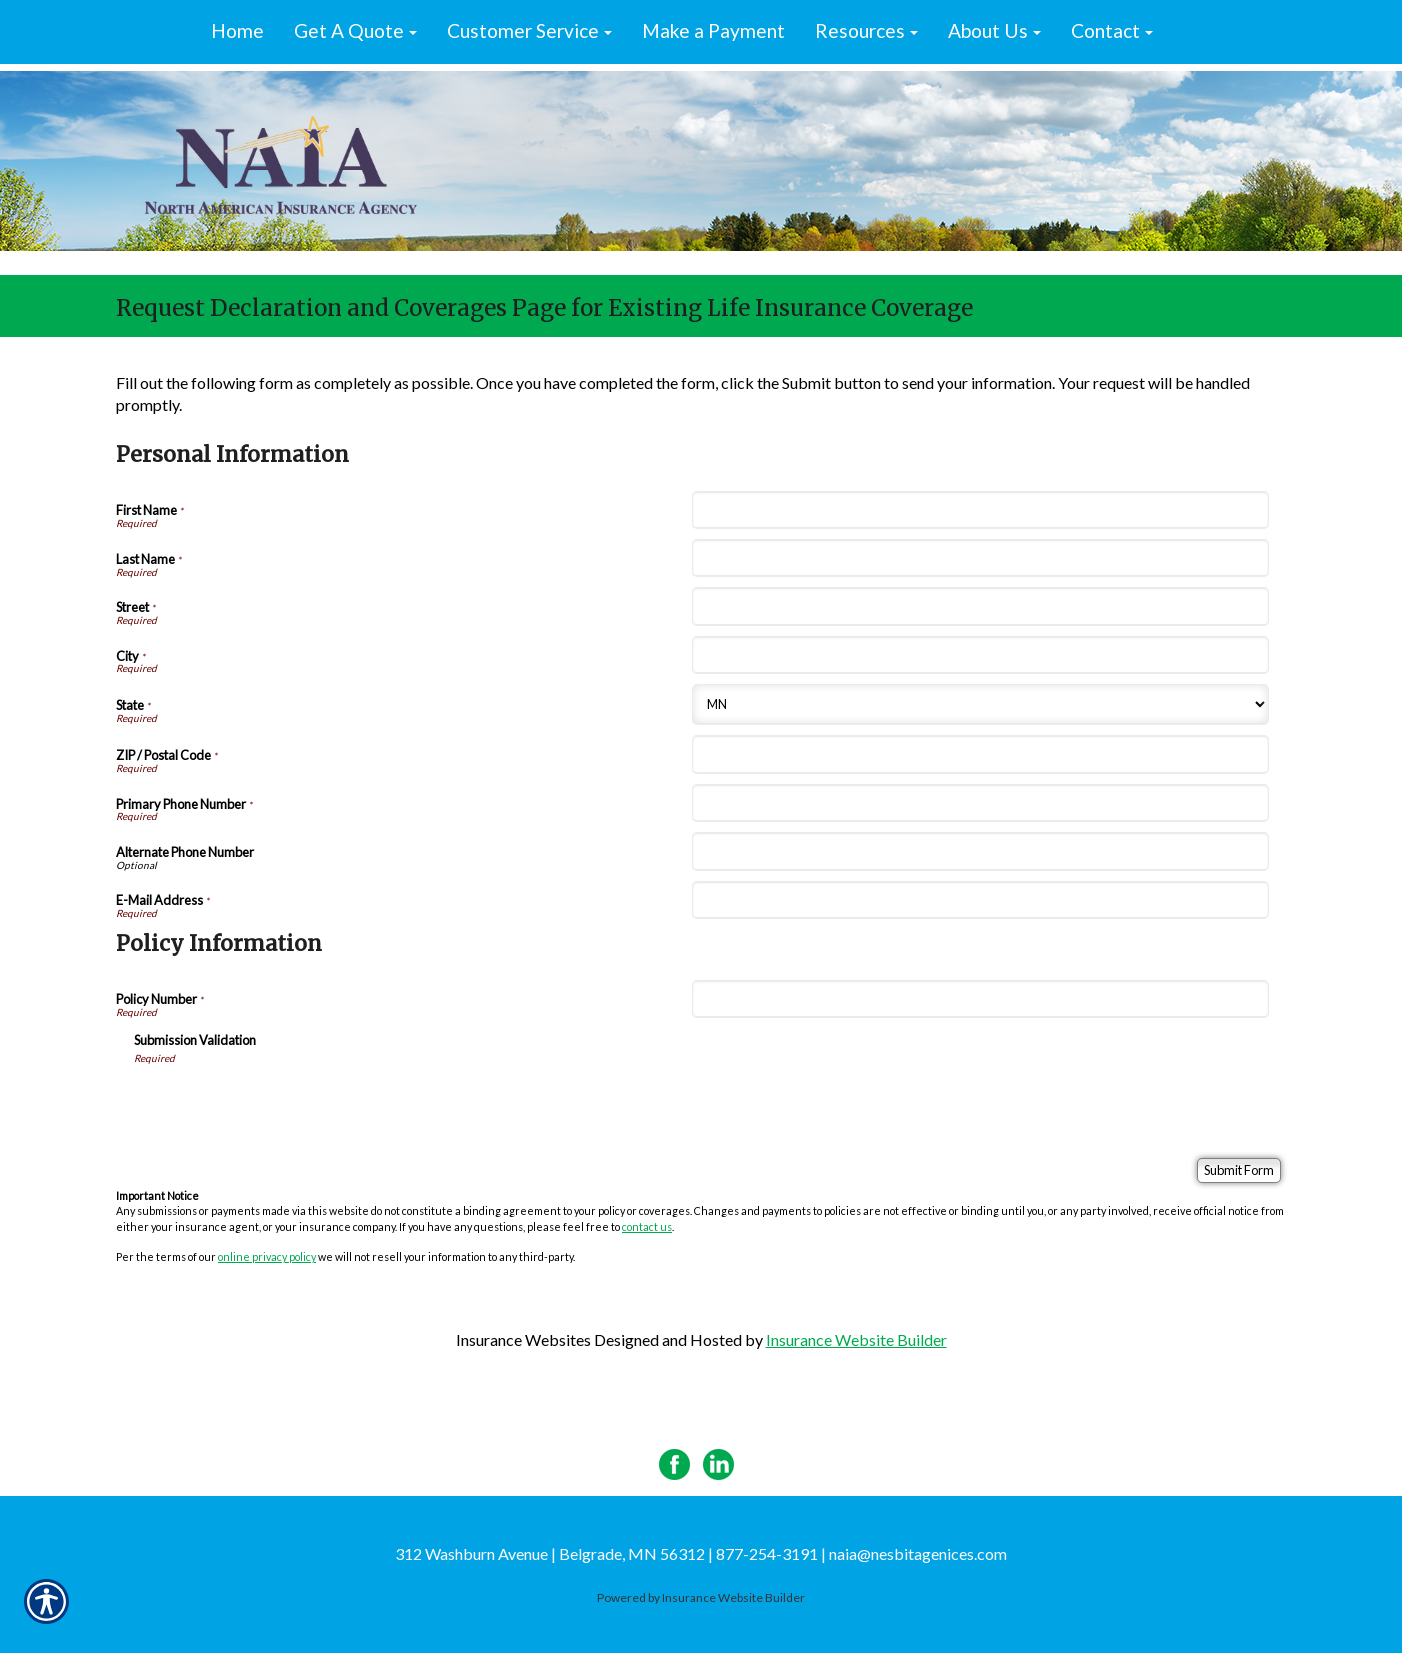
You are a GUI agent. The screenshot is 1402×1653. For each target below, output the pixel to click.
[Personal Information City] (980, 655)
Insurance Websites (523, 1339)
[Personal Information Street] (980, 606)
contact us (647, 1226)
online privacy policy (267, 1256)
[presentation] (286, 1104)
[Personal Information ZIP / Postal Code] (980, 754)
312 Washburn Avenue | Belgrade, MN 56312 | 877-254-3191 (606, 1553)
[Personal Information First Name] (980, 510)
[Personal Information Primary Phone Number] (980, 803)
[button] (355, 32)
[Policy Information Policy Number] (980, 999)
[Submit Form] (1239, 1170)
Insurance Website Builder (856, 1339)
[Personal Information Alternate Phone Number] (980, 851)
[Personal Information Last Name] (980, 558)
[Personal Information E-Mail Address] (980, 900)
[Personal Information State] (980, 704)
